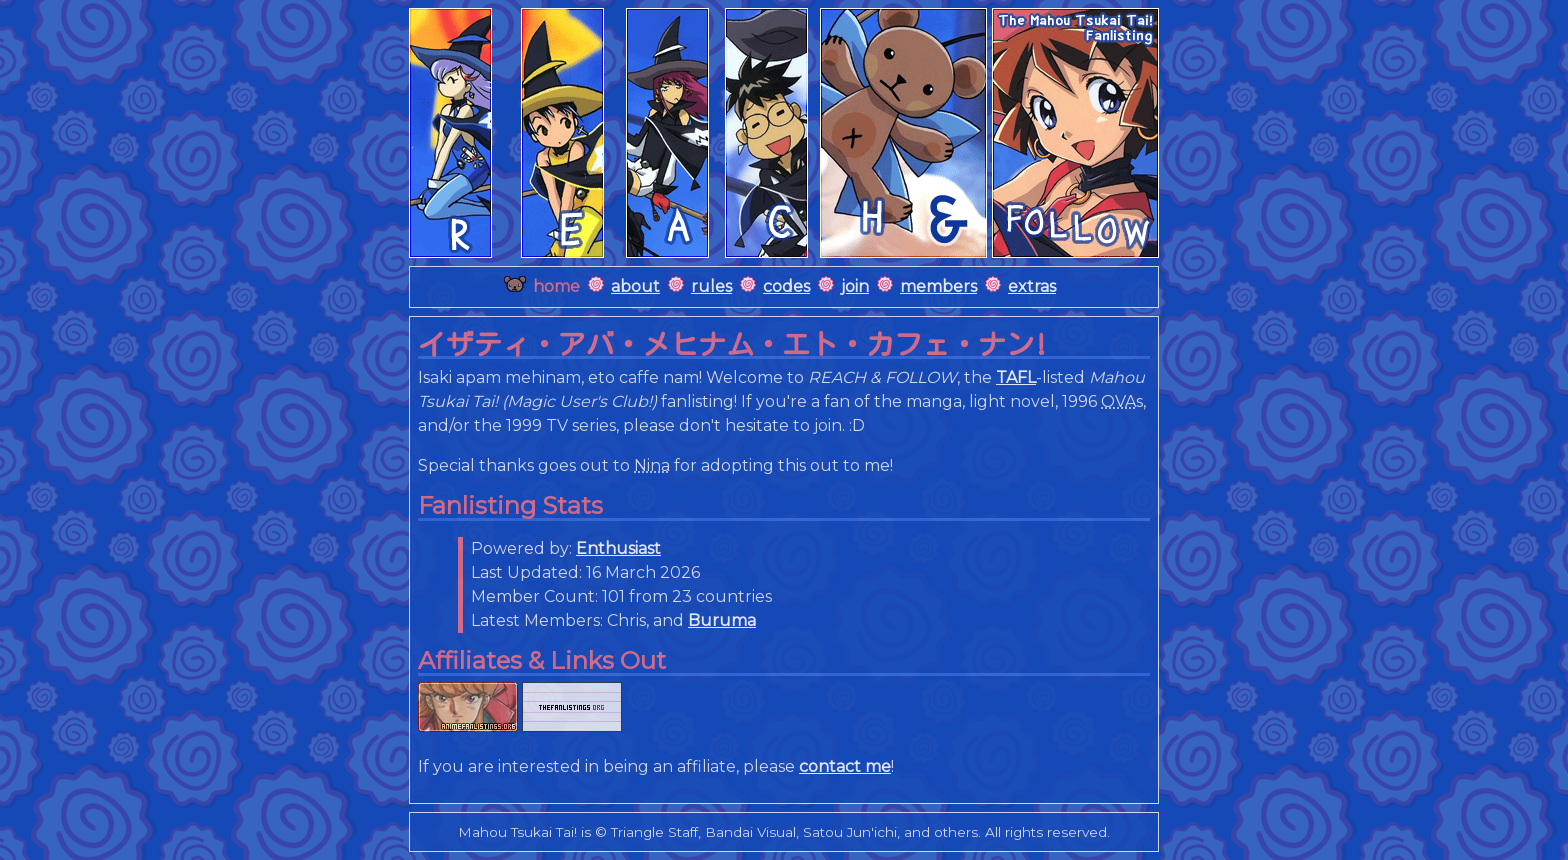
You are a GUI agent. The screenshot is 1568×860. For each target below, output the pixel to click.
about (635, 286)
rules (711, 286)
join (855, 286)
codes (786, 286)
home (556, 286)
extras (1032, 286)
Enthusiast (618, 548)
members (938, 286)
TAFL (1016, 377)
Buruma (722, 620)
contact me (845, 766)
